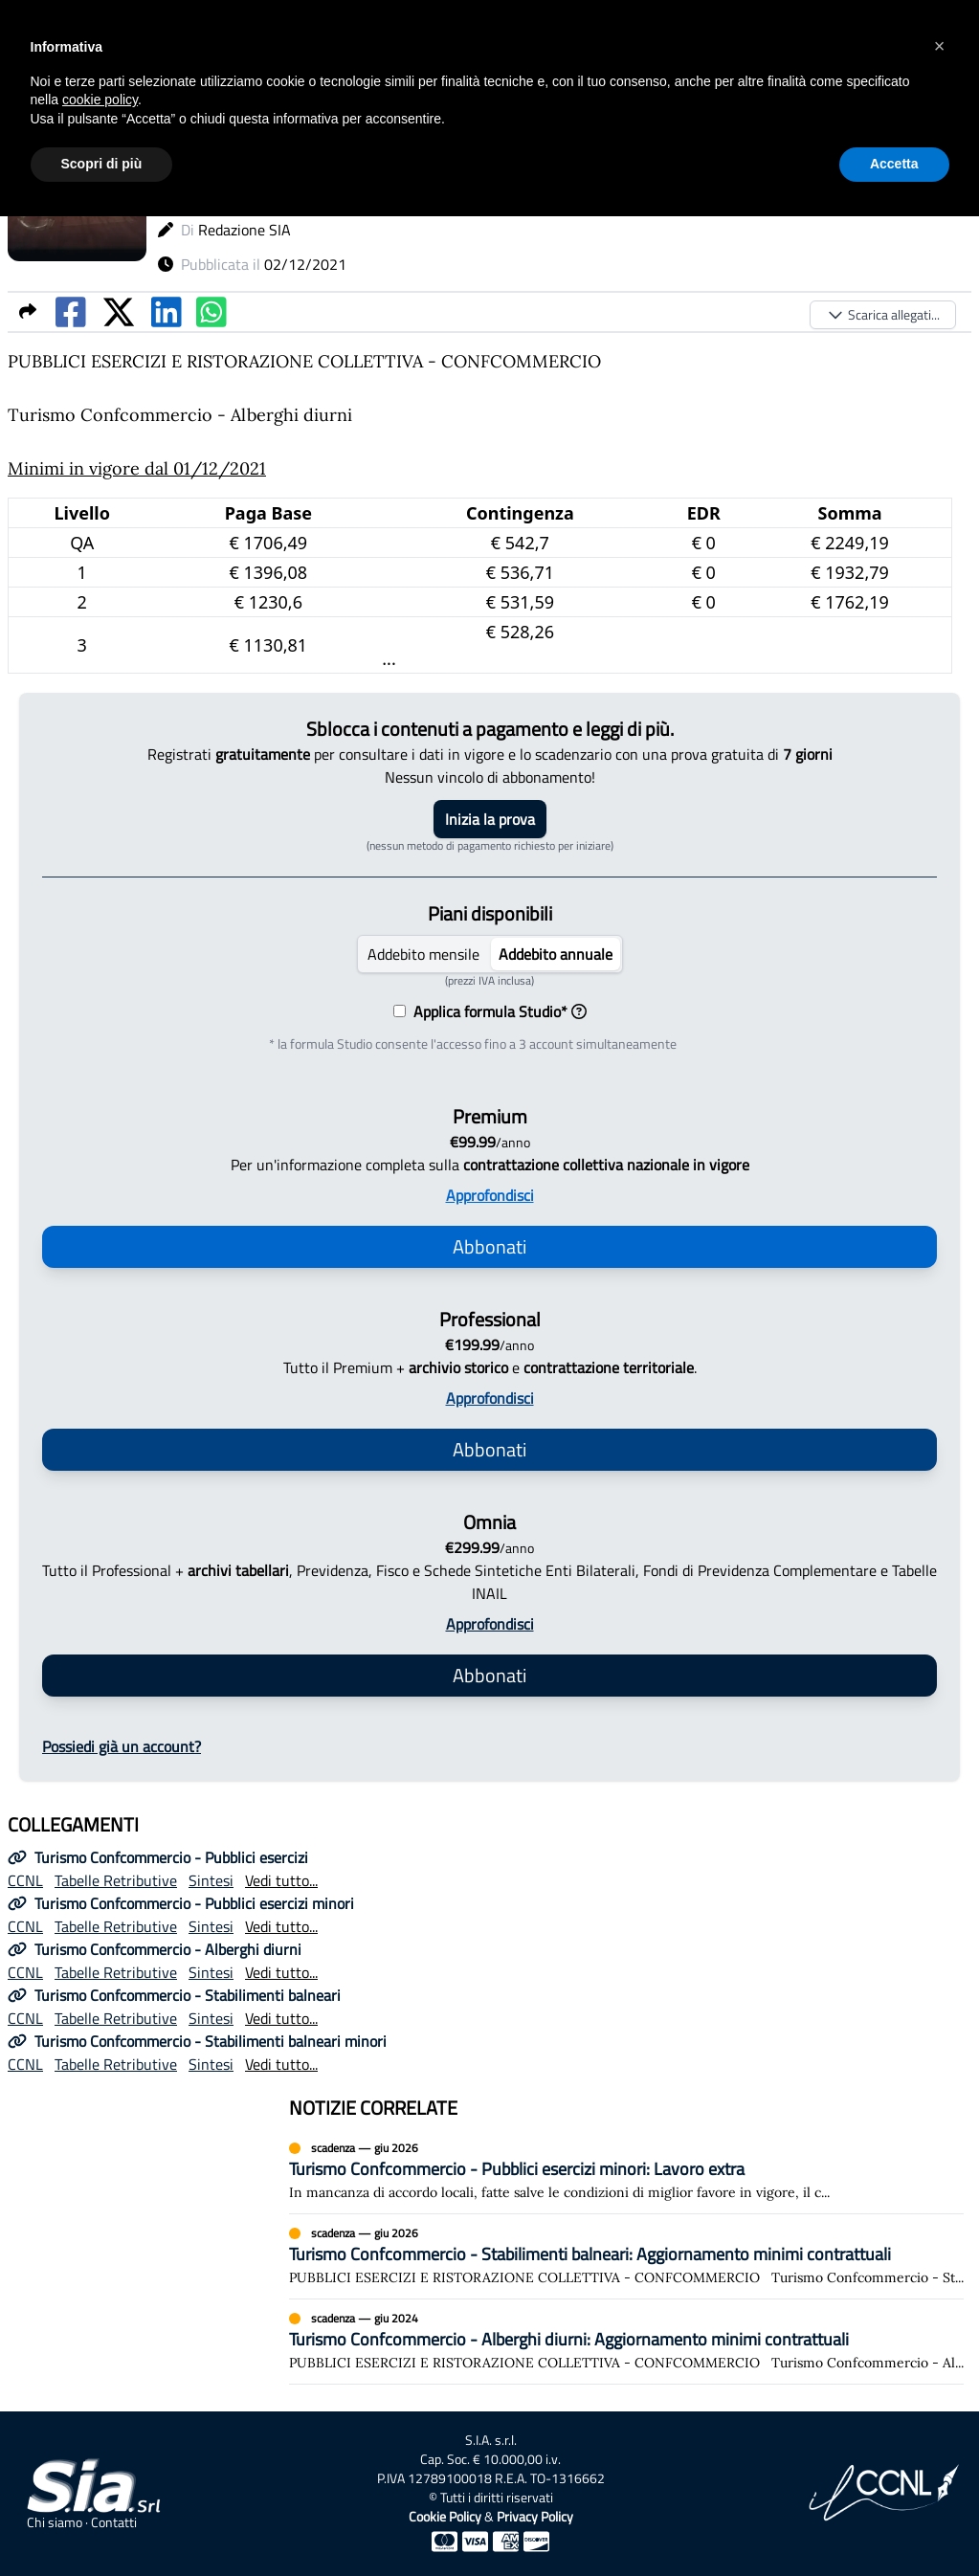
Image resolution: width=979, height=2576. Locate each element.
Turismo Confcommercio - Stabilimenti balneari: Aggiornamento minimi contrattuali (590, 2254)
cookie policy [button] (100, 99)
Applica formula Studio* (496, 1011)
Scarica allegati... (883, 314)
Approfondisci (490, 1195)
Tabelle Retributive (116, 1880)
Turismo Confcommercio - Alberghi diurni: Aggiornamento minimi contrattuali (569, 2339)
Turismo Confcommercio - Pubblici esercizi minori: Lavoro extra (517, 2169)
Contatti (114, 2522)
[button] (939, 46)
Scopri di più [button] (102, 163)
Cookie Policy (445, 2516)
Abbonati (489, 1246)
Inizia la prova (490, 819)
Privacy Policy (535, 2516)
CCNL (25, 1880)
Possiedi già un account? (121, 1746)
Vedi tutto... (281, 1880)
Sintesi (211, 1880)
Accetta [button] (894, 163)
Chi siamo (54, 2522)
